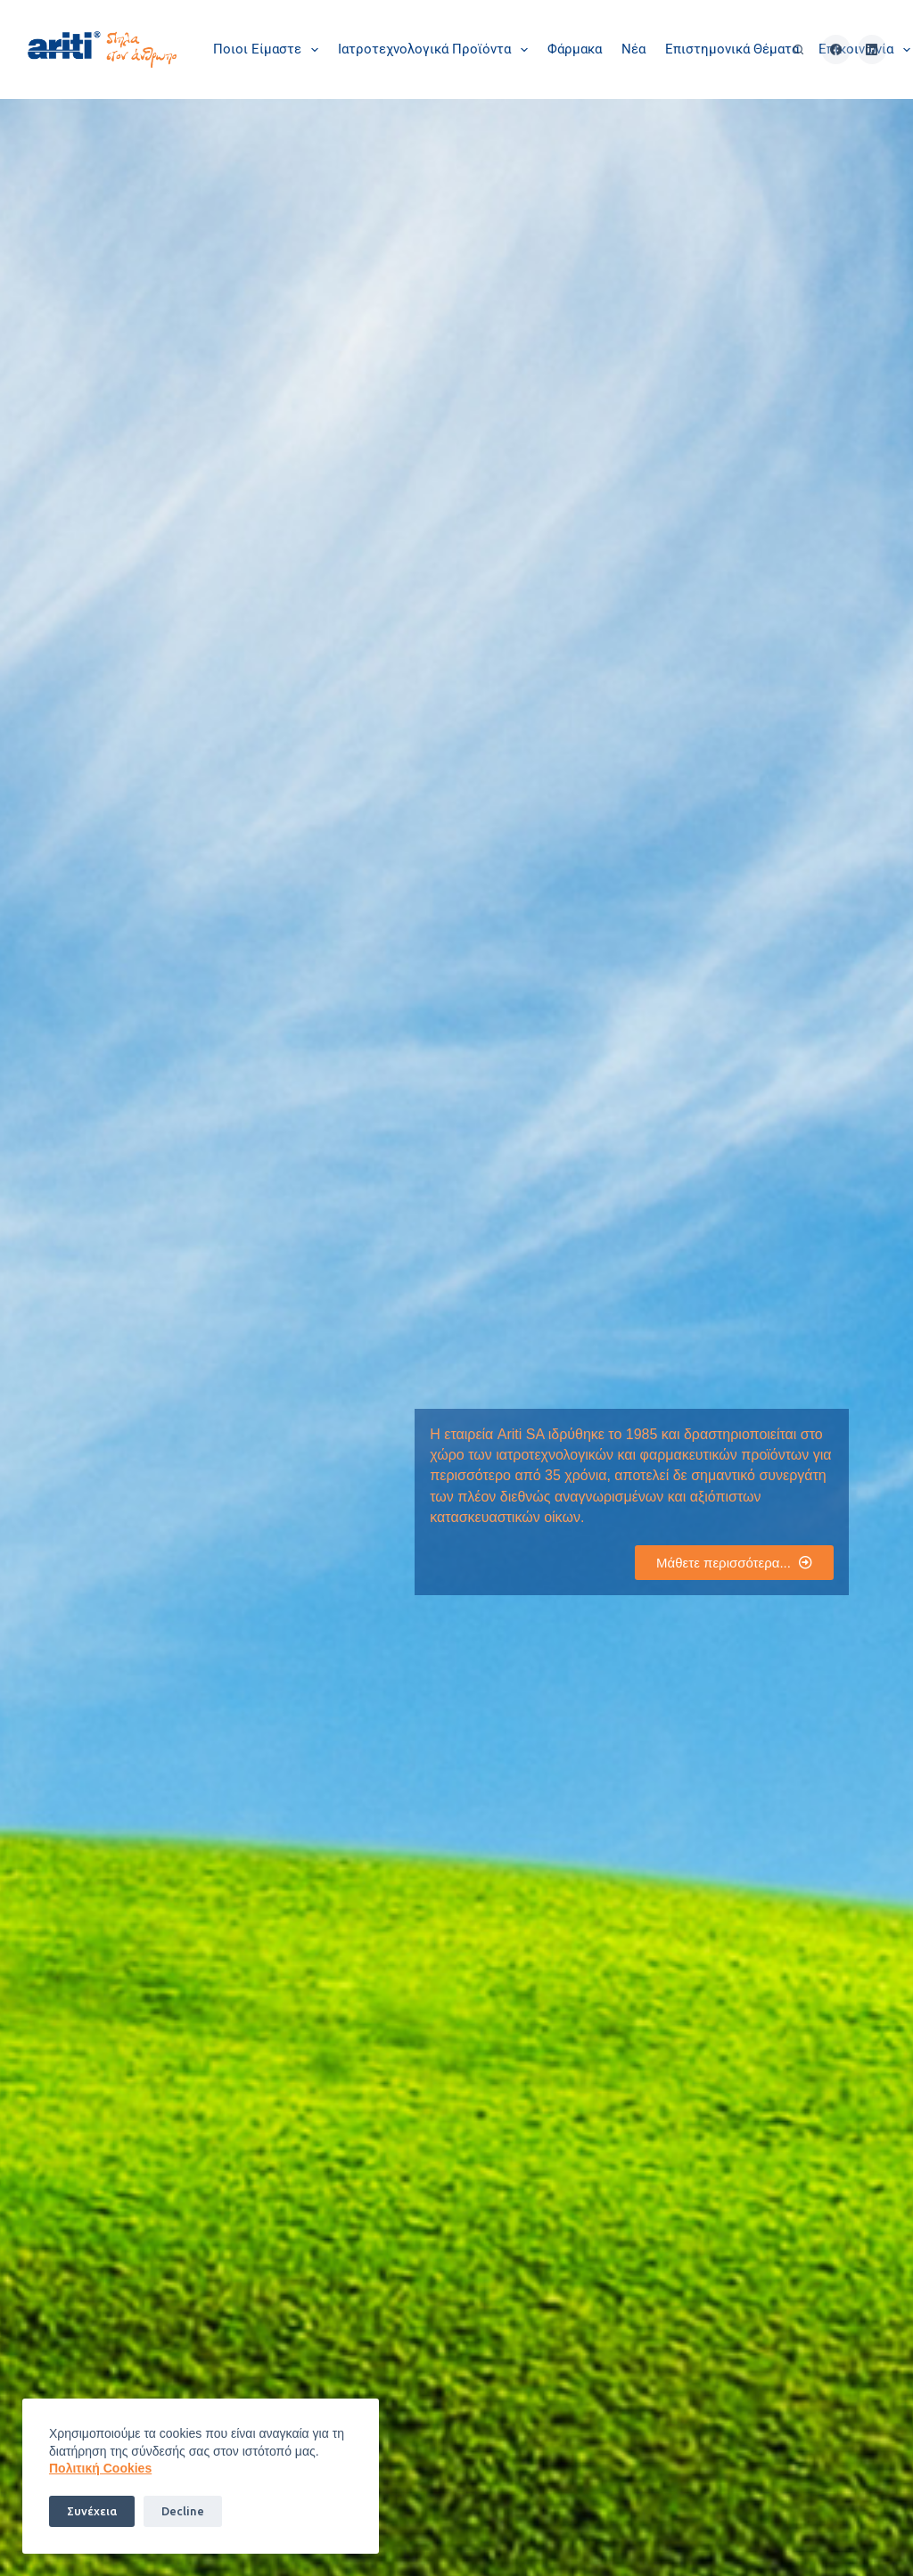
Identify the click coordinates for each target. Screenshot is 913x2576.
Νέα (633, 49)
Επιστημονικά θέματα (732, 49)
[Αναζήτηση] (798, 49)
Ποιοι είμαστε (269, 50)
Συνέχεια (92, 2511)
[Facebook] (836, 49)
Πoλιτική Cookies (100, 2468)
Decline (182, 2511)
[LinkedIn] (872, 49)
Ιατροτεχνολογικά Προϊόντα (436, 50)
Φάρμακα (574, 49)
